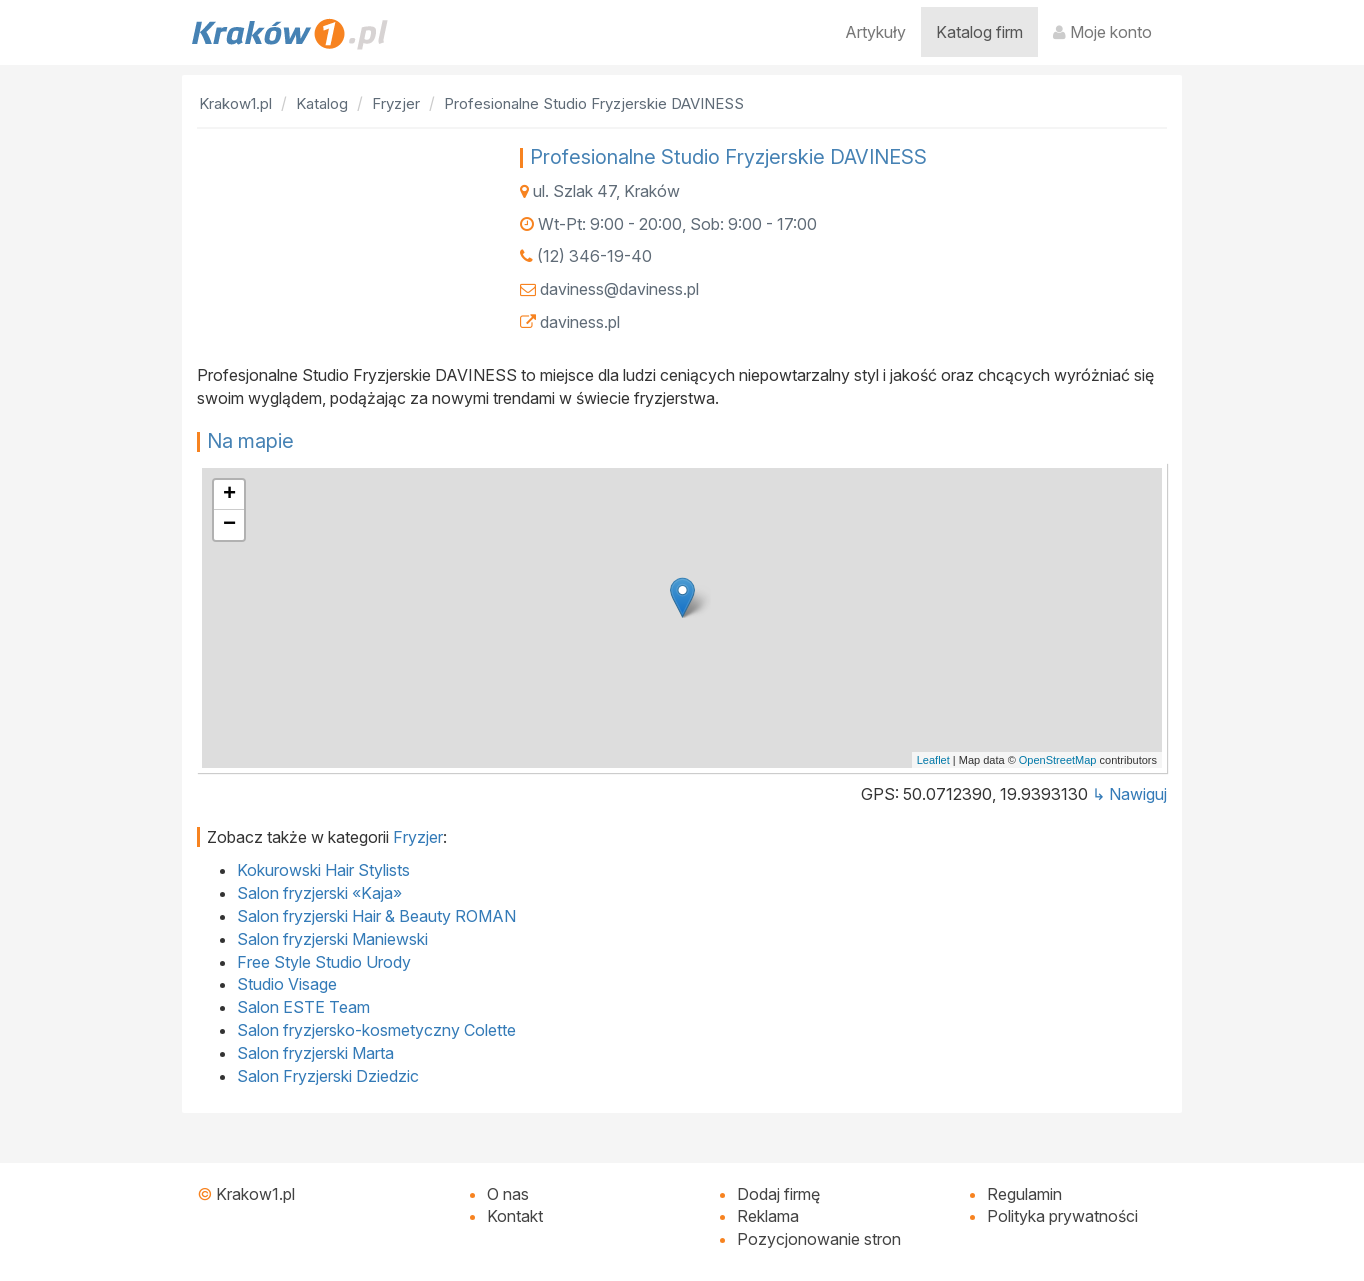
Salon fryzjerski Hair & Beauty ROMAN (376, 916)
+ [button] (229, 495)
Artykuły (875, 32)
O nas (508, 1194)
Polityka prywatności (1062, 1216)
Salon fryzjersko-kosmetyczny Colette (376, 1030)
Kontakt (515, 1216)
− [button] (229, 525)
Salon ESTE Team (303, 1007)
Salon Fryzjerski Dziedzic (328, 1076)
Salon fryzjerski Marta (315, 1053)
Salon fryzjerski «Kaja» (319, 893)
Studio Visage (287, 984)
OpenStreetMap (1058, 760)
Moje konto (1102, 32)
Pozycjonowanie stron (819, 1239)
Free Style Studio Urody (324, 962)
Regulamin (1024, 1194)
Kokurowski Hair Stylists (323, 870)
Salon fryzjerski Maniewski (332, 939)
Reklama (768, 1216)
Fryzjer (418, 837)
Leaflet (933, 760)
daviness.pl (580, 322)
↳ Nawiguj (1129, 794)
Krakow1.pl (255, 1194)
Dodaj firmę (778, 1194)
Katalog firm (979, 32)
